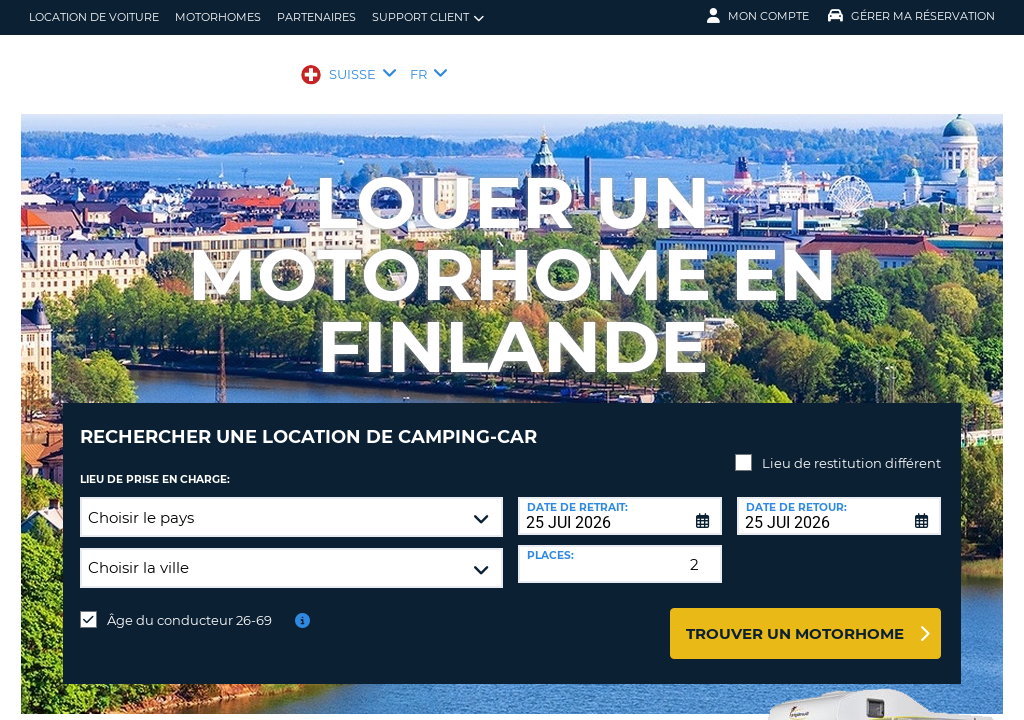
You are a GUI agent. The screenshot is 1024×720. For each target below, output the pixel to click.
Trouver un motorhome (795, 618)
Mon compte (758, 16)
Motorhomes (218, 17)
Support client (428, 17)
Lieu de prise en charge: (155, 464)
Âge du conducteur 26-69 (189, 605)
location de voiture (94, 17)
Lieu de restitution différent (851, 448)
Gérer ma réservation (911, 16)
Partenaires (316, 17)
